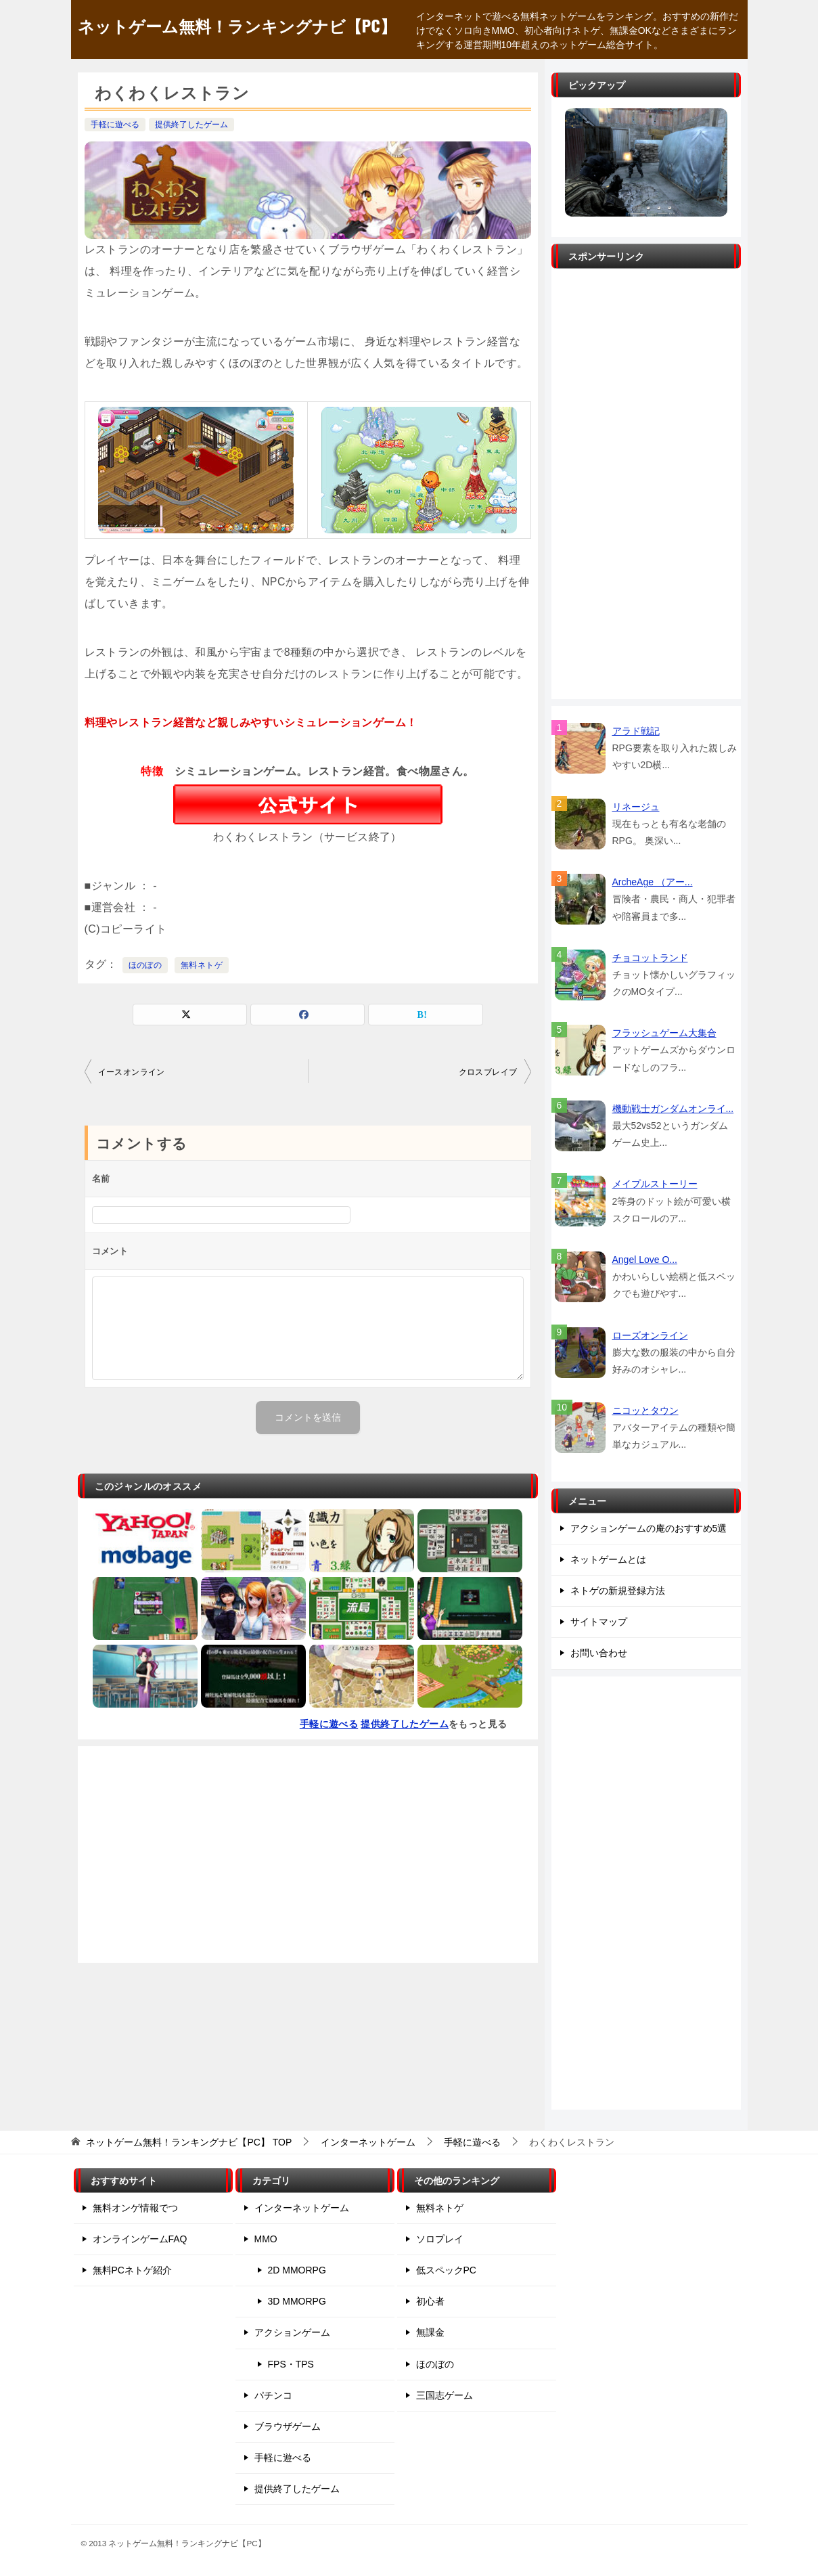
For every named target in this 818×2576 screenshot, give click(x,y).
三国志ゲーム (444, 2395)
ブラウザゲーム (287, 2426)
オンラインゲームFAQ (140, 2239)
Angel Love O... (645, 1259)
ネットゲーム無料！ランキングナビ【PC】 (237, 25)
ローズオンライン (650, 1335)
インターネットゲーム (301, 2207)
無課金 (430, 2332)
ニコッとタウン (645, 1410)
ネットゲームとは (608, 1559)
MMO (265, 2239)
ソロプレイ (439, 2239)
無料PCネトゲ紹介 (132, 2270)
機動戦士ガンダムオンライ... (673, 1108)
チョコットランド (650, 957)
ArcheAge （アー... (652, 881)
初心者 (430, 2301)
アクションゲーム (292, 2332)
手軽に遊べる (115, 124)
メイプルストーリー (655, 1183)
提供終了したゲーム (191, 124)
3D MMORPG (297, 2301)
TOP (189, 2142)
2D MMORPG (297, 2270)
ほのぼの (145, 965)
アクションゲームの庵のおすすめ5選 (648, 1528)
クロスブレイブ (488, 1072)
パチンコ (273, 2395)
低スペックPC (446, 2270)
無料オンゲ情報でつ (135, 2207)
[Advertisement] (307, 1854)
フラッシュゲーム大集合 (664, 1032)
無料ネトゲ (202, 965)
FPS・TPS (291, 2364)
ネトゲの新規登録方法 (617, 1590)
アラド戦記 (636, 731)
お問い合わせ (598, 1652)
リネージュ (636, 806)
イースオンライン (131, 1072)
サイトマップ (598, 1621)
